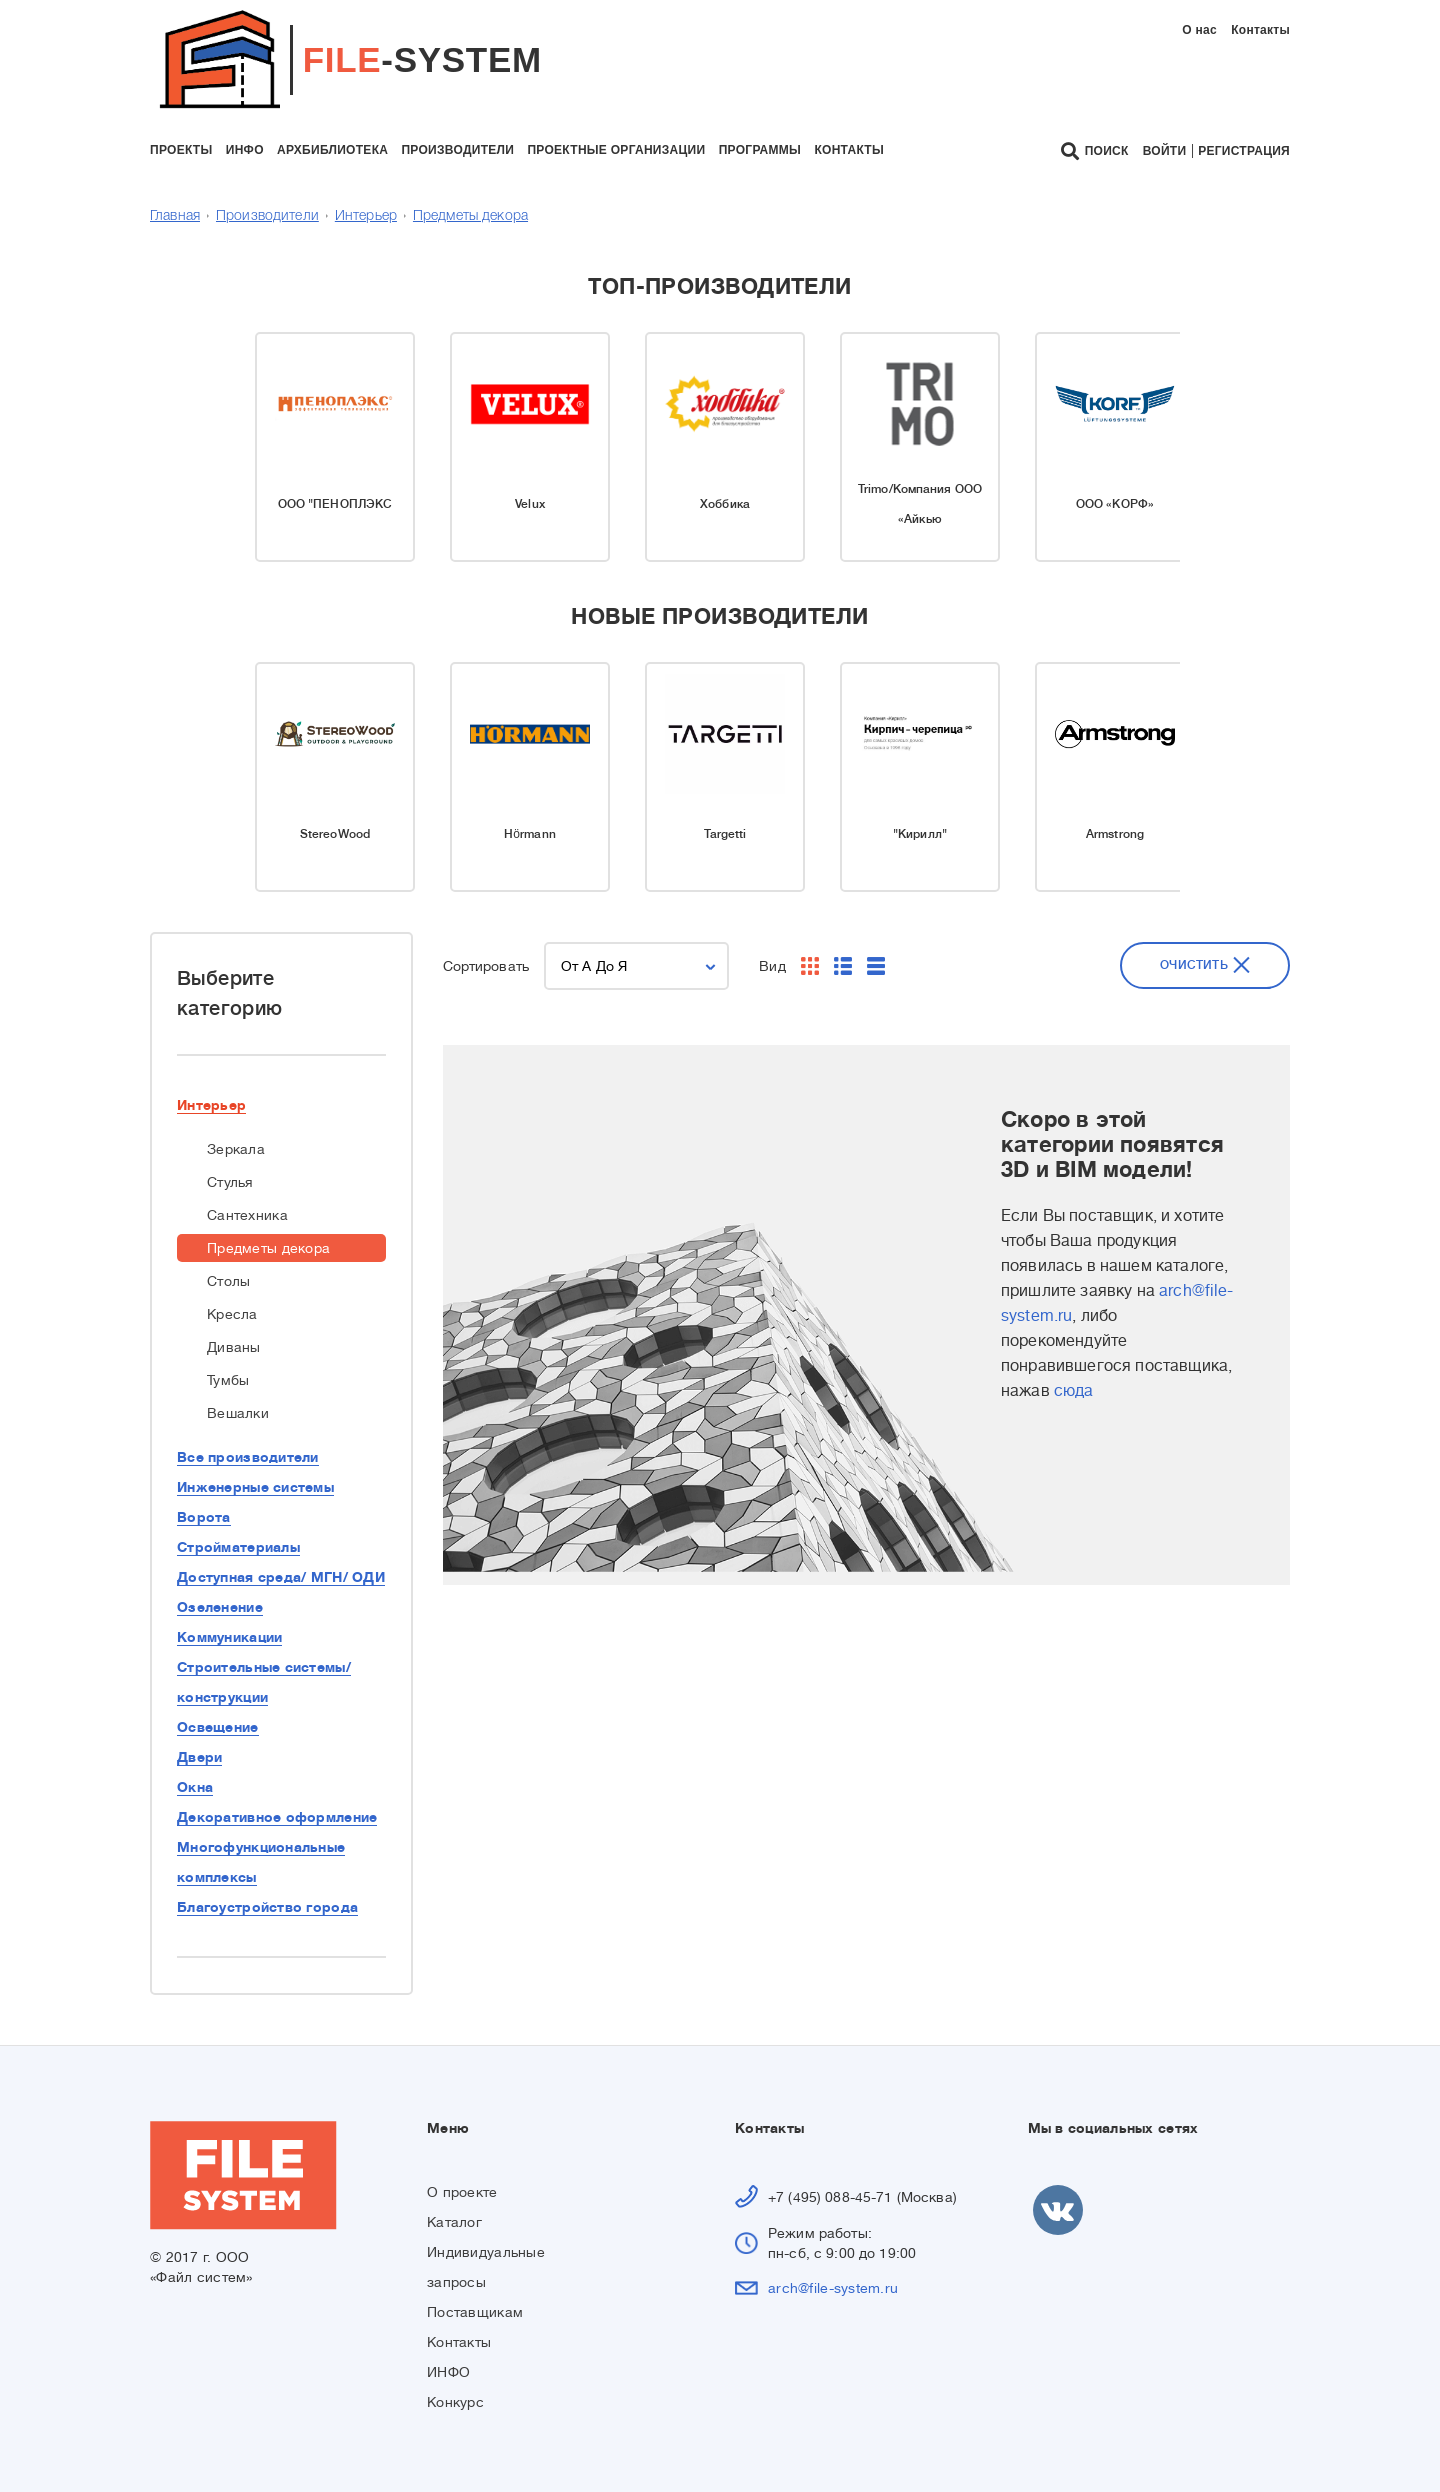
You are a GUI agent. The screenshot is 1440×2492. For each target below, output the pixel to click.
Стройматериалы (238, 1547)
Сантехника (247, 1215)
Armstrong (1115, 834)
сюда (1074, 1391)
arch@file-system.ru (833, 2288)
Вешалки (238, 1413)
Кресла (232, 1314)
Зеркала (236, 1149)
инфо (245, 150)
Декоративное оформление (277, 1817)
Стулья (230, 1182)
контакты (849, 150)
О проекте (462, 2192)
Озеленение (220, 1607)
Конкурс (455, 2402)
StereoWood (335, 834)
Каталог (454, 2222)
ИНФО (448, 2372)
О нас (1199, 30)
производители (457, 150)
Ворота (204, 1517)
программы (760, 150)
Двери (199, 1757)
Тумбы (228, 1380)
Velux (530, 504)
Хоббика (725, 504)
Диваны (234, 1347)
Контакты (1260, 30)
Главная (175, 216)
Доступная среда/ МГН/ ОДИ (281, 1577)
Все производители (248, 1457)
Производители (267, 216)
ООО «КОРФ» (1115, 504)
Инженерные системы (255, 1487)
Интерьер (366, 216)
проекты (181, 150)
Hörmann (530, 834)
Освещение (218, 1727)
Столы (228, 1281)
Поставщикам (475, 2312)
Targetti (725, 834)
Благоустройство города (267, 1907)
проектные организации (616, 150)
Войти (1165, 151)
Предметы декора (470, 216)
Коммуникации (229, 1637)
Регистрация (1244, 151)
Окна (195, 1787)
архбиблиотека (332, 150)
